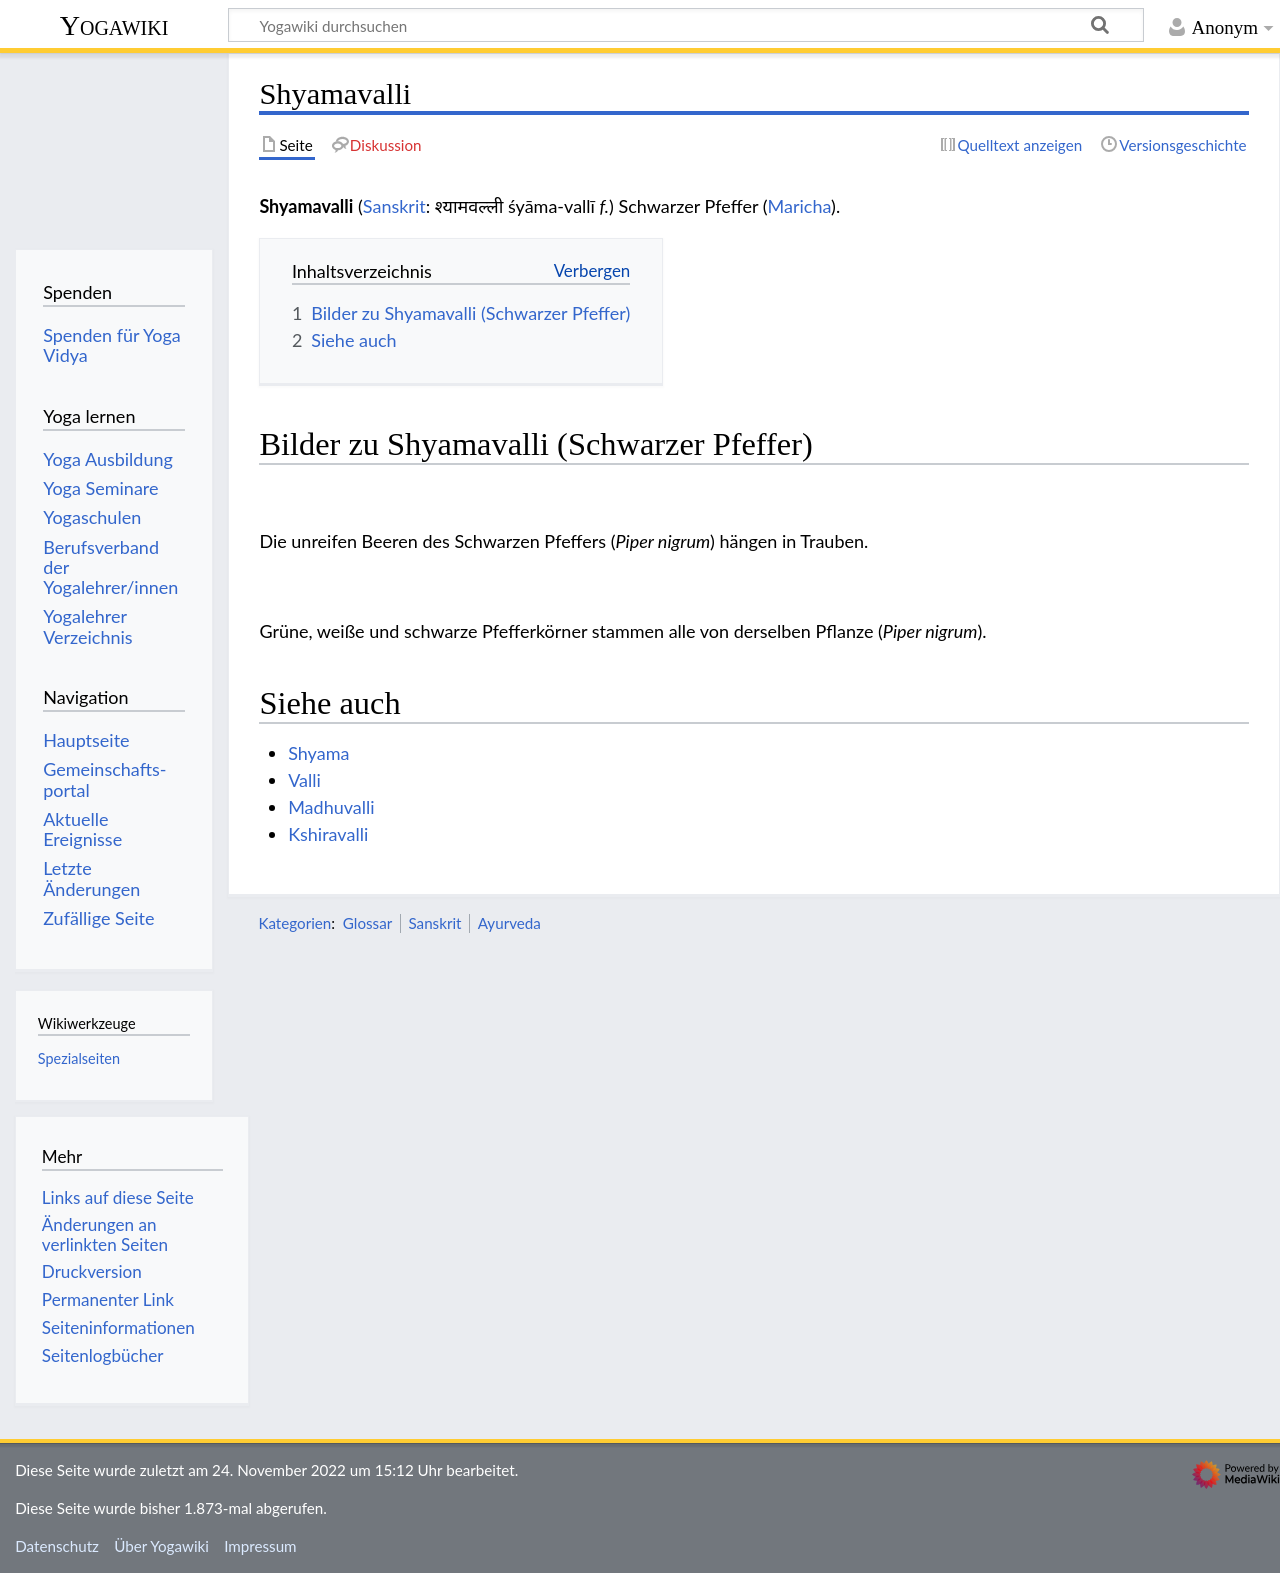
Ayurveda (509, 923)
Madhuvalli (331, 807)
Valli (304, 780)
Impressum (260, 1546)
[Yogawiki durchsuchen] (686, 25)
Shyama (318, 753)
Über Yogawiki (161, 1546)
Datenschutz (57, 1546)
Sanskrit (394, 206)
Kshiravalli (328, 834)
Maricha (800, 206)
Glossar (367, 923)
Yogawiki (114, 25)
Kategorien (294, 923)
